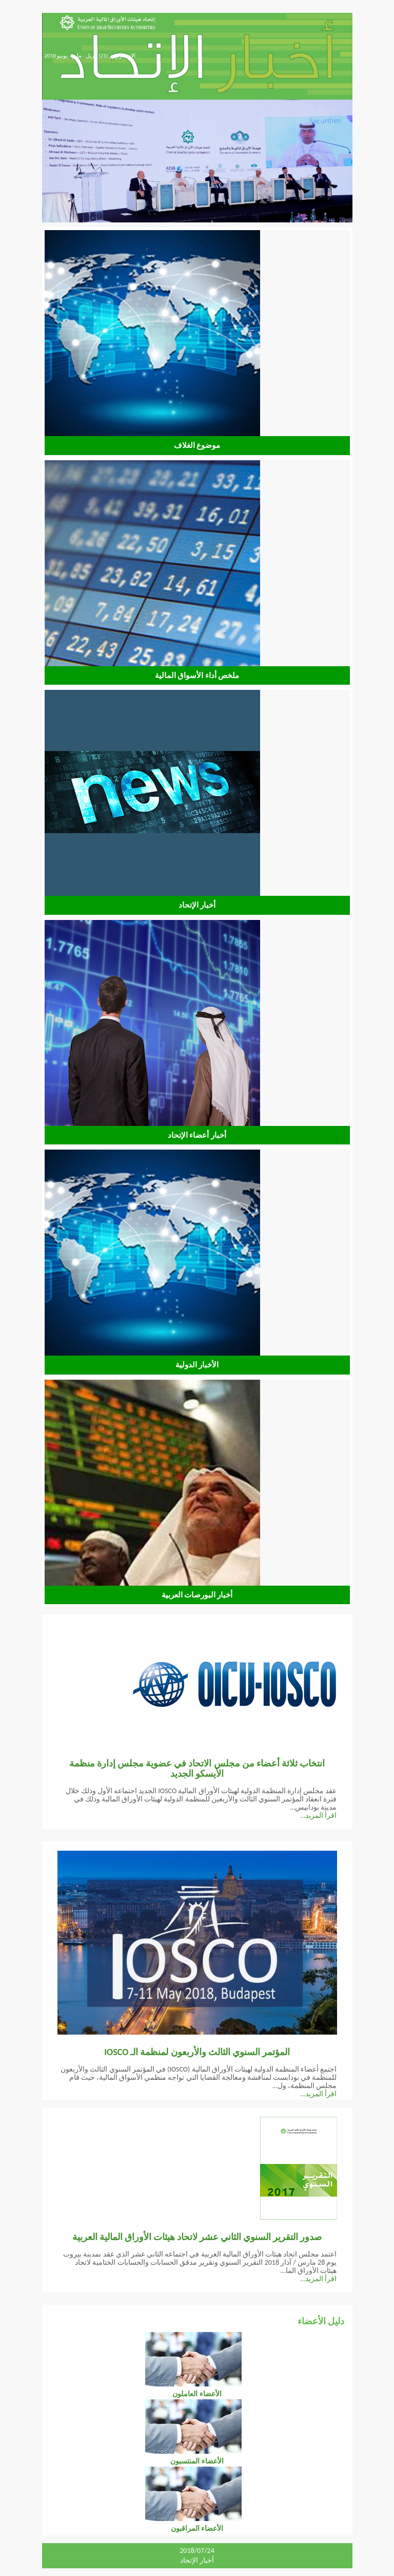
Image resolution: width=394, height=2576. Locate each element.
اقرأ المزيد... (318, 1815)
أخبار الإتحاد (197, 2560)
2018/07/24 (197, 2550)
